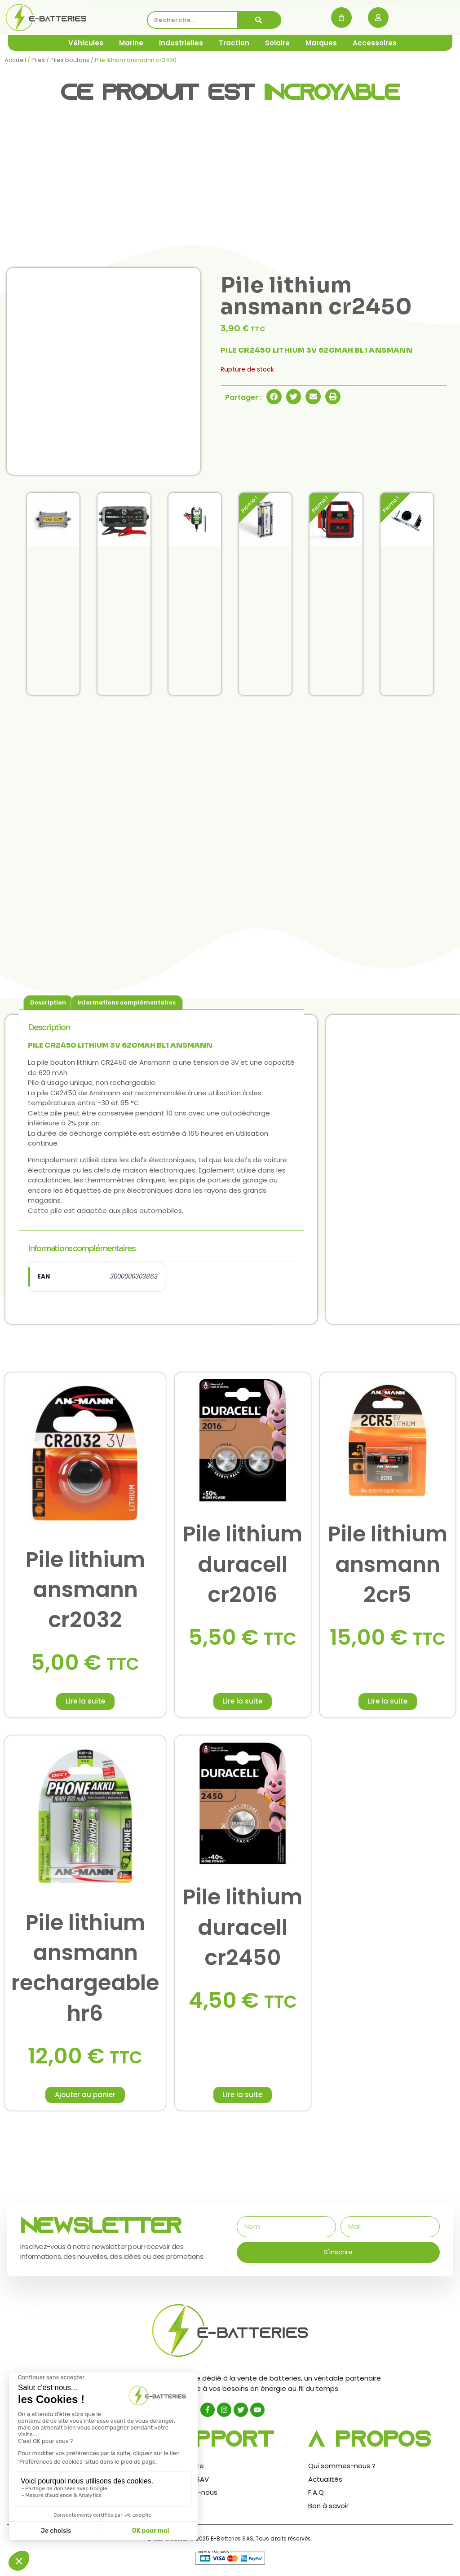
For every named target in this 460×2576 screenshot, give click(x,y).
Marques (321, 43)
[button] (274, 396)
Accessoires (375, 43)
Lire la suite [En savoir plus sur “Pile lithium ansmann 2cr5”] (387, 1701)
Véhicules (85, 43)
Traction (234, 43)
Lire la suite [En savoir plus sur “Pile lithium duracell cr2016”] (242, 1701)
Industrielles (181, 43)
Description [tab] (48, 1002)
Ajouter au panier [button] (85, 2094)
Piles (38, 60)
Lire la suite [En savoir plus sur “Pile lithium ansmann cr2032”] (85, 1701)
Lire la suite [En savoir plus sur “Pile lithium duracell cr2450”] (242, 2094)
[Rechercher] (259, 20)
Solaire (277, 43)
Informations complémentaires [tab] (126, 1002)
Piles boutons (69, 60)
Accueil (15, 60)
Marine (131, 43)
